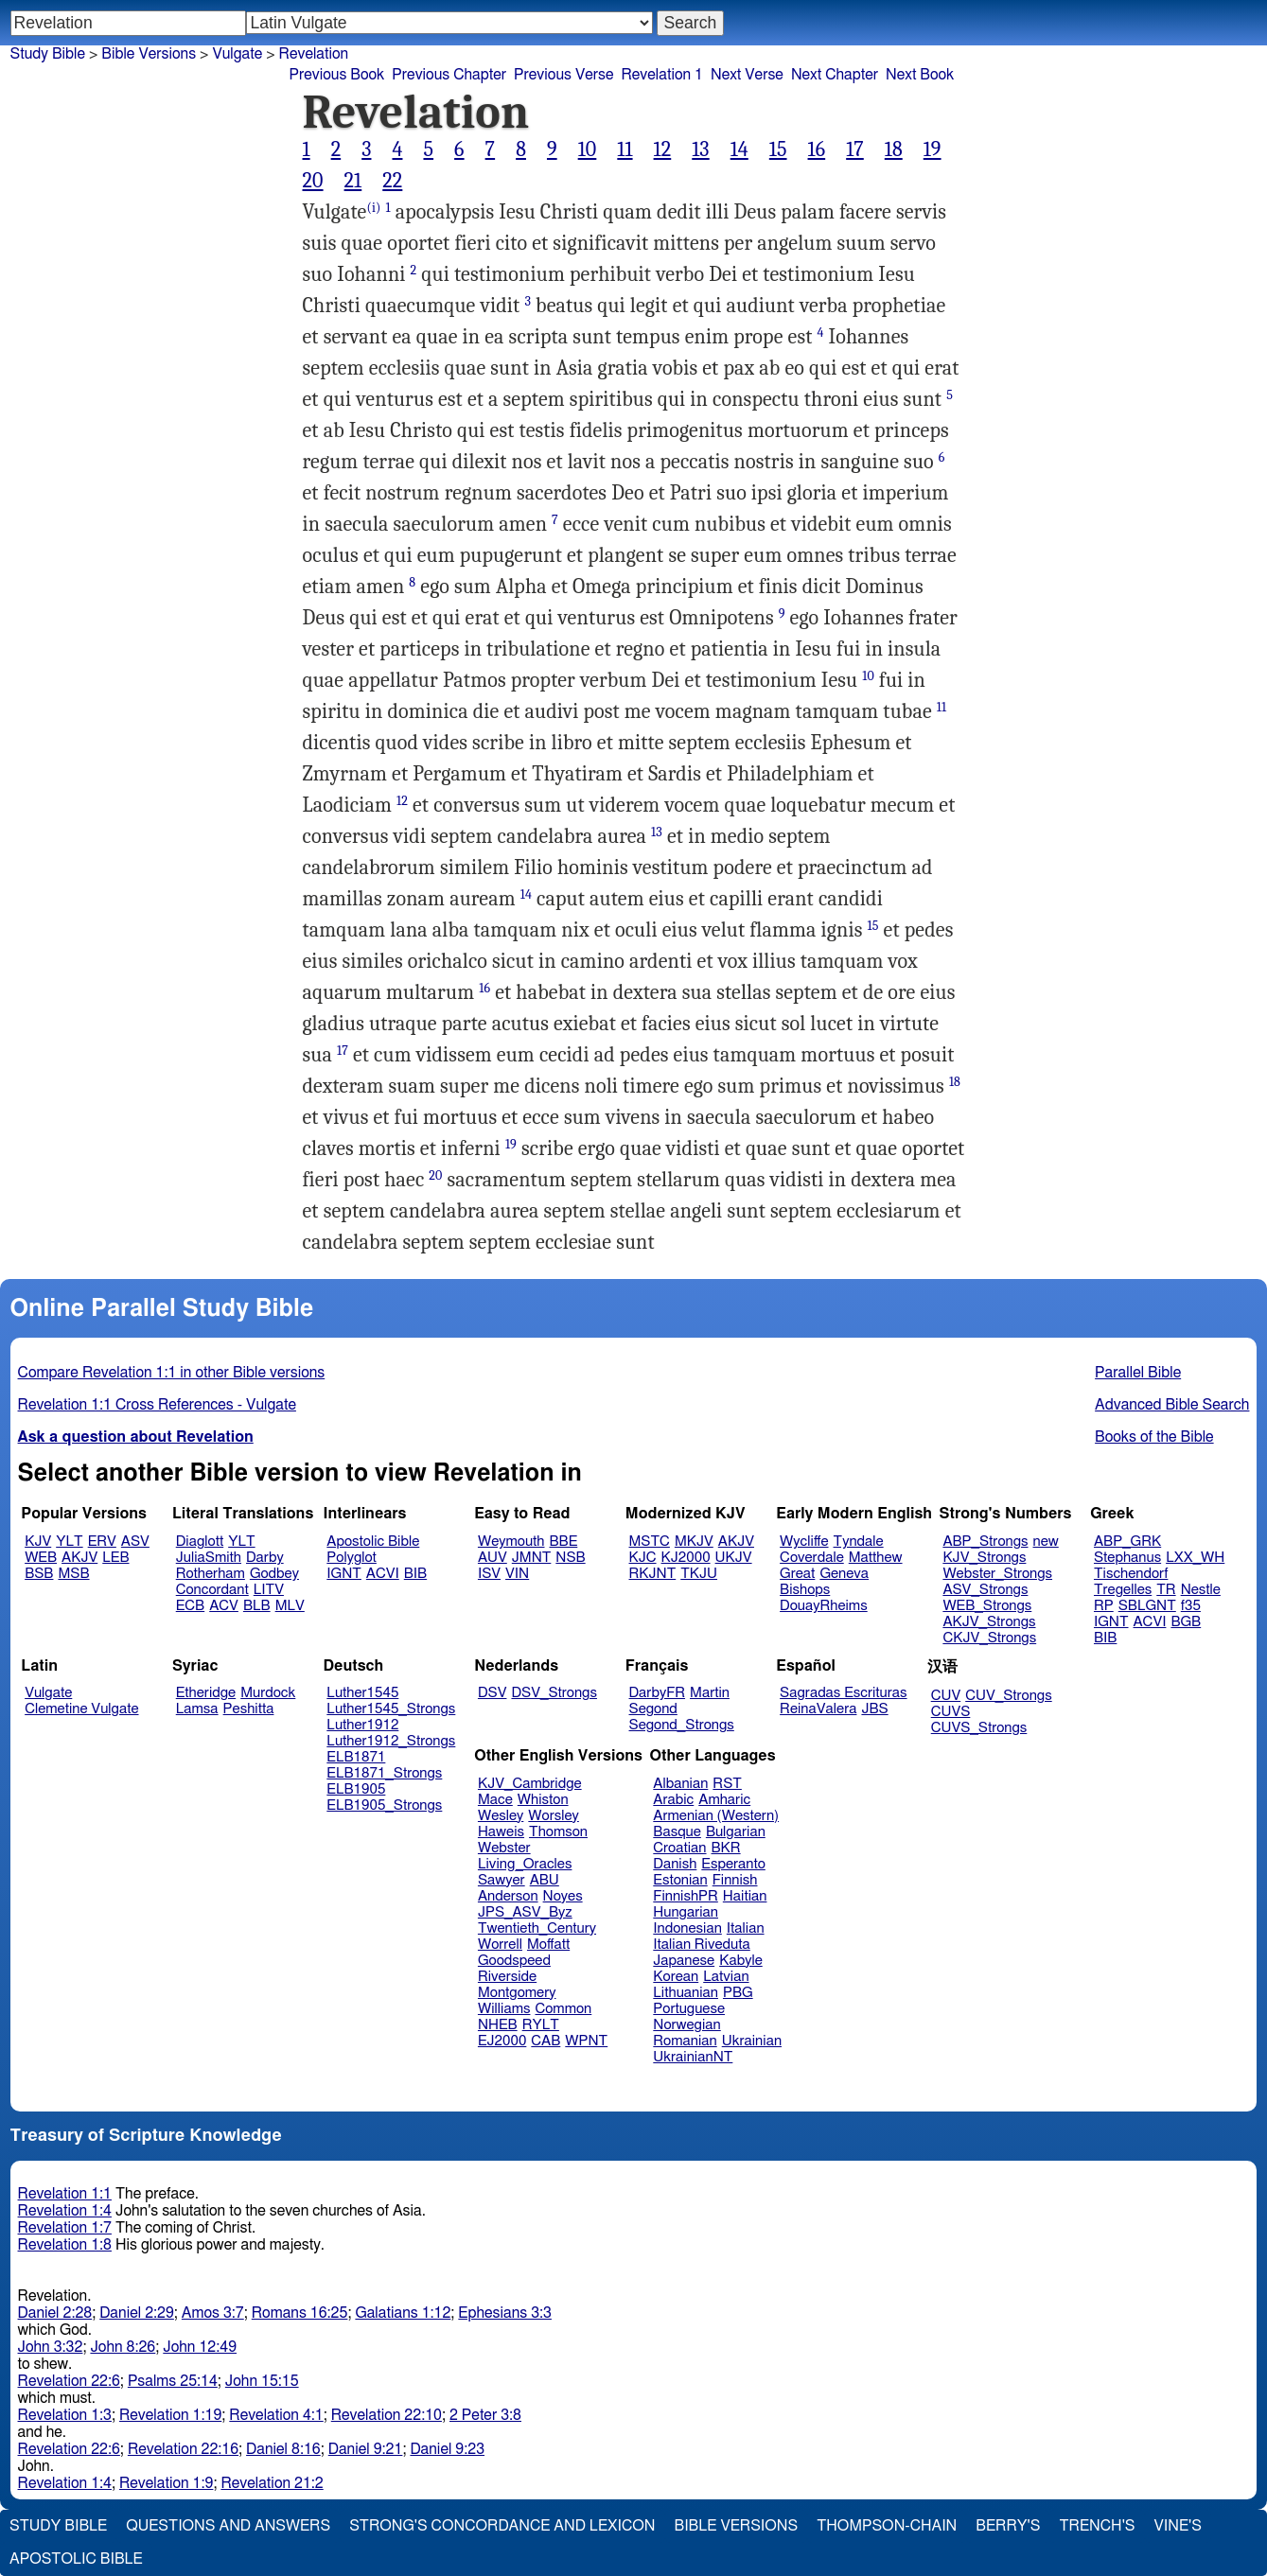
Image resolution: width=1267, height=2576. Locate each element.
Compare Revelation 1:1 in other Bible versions (172, 1372)
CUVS (951, 1712)
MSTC (649, 1541)
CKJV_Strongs (989, 1638)
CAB (545, 2041)
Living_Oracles (525, 1864)
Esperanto (733, 1864)
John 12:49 (200, 2347)
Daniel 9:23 (447, 2449)
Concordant (212, 1590)
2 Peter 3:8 (485, 2415)
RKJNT (653, 1574)
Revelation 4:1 (276, 2415)
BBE (564, 1541)
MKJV (694, 1541)
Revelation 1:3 (65, 2415)
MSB (73, 1574)
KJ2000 (686, 1558)
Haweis (501, 1832)
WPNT (586, 2041)
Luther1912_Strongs (390, 1741)
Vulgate (48, 1693)
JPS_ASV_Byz (525, 1912)
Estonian (680, 1880)
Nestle (1201, 1590)
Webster (504, 1848)
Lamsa (197, 1709)
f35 (1191, 1606)
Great (797, 1574)
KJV (38, 1541)
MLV (290, 1606)
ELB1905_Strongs (384, 1805)
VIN (517, 1574)
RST (727, 1784)
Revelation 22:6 (69, 2381)
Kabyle (741, 1961)
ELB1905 (355, 1789)
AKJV (79, 1558)
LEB (115, 1558)
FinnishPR (685, 1896)
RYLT (540, 2025)
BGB (1185, 1622)
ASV (135, 1541)
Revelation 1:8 (65, 2244)
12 (663, 149)
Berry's (1008, 2525)
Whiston (543, 1800)
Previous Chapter (449, 74)
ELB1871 (355, 1757)
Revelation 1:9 (166, 2483)
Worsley (553, 1816)
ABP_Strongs (985, 1541)
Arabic (673, 1800)
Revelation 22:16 (183, 2449)
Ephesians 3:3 (505, 2313)
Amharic (724, 1800)
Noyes (563, 1896)
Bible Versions (148, 53)
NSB (570, 1558)
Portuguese (689, 2009)
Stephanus (1127, 1558)
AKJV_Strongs (988, 1622)
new (1046, 1541)
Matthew (876, 1558)
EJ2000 (502, 2041)
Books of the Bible (1154, 1437)
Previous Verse (563, 74)
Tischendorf (1131, 1574)
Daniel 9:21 (365, 2449)
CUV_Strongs (1008, 1696)
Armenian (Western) (716, 1816)
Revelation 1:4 (65, 2210)
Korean (675, 1977)
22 (392, 180)
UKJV (733, 1558)
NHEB (498, 2025)
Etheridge (206, 1693)
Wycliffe (804, 1541)
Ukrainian (752, 2041)
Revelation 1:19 (170, 2415)
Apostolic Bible (76, 2559)
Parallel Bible (1138, 1372)
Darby (265, 1558)
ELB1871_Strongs (384, 1773)
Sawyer (501, 1880)
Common (563, 2009)
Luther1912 (362, 1725)
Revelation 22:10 (386, 2415)
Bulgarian (735, 1832)
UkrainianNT (692, 2057)
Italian (746, 1928)
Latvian (725, 1977)
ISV (489, 1574)
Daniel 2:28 (55, 2313)
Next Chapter (834, 74)
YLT (69, 1541)
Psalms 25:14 (173, 2381)
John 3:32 (50, 2347)
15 (778, 149)
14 (739, 149)
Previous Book (337, 74)
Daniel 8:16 (283, 2449)
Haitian (745, 1896)
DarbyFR (657, 1693)
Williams (504, 2009)
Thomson (558, 1832)
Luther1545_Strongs (390, 1709)
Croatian (679, 1848)
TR (1165, 1590)
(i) (373, 208)
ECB (190, 1606)
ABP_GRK (1127, 1541)
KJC (643, 1558)
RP (1104, 1606)
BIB (415, 1574)
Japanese (683, 1961)
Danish (674, 1864)
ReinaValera (818, 1709)
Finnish (735, 1880)
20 (313, 180)
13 (700, 149)
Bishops (805, 1590)
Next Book (920, 74)
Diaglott (199, 1541)
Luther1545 (362, 1693)
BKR (726, 1848)
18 (894, 149)
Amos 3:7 (213, 2313)
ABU (544, 1880)
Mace (495, 1800)
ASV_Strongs (985, 1590)
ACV (223, 1606)
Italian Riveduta (701, 1944)
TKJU (698, 1574)
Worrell (500, 1944)
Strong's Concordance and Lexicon (502, 2525)
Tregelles (1123, 1590)
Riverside (507, 1977)
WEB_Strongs (986, 1606)
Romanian (684, 2041)
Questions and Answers (228, 2525)
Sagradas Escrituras (843, 1693)
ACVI (382, 1574)
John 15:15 (262, 2381)
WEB (41, 1558)
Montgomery (517, 1993)
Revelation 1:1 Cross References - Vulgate (157, 1404)
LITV (269, 1590)
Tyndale (859, 1541)
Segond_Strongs (681, 1725)
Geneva (844, 1574)
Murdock (267, 1693)
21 (353, 180)
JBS (874, 1709)
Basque (677, 1832)
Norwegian (686, 2025)
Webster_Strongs (997, 1574)
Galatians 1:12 (402, 2313)
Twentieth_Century (537, 1928)
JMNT (532, 1558)
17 (855, 149)
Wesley (500, 1816)
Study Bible (47, 53)
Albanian (680, 1784)
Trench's (1097, 2525)
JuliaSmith (208, 1558)
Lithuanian (685, 1993)
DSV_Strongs (554, 1693)
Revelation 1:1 (65, 2193)
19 (932, 149)
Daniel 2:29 (136, 2313)
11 (624, 149)
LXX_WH (1195, 1558)
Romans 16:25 (300, 2313)
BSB (39, 1574)
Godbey (274, 1574)
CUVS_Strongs (979, 1728)
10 (587, 149)
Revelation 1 (662, 74)
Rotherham (210, 1574)
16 (817, 149)
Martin (710, 1693)
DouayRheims (824, 1606)
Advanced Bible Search (1172, 1404)
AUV (492, 1558)
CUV (946, 1696)
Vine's (1178, 2525)
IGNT (343, 1574)
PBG (738, 1993)
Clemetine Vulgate (81, 1709)
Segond (653, 1709)
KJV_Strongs (984, 1558)
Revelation (314, 53)
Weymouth (511, 1541)
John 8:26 (122, 2347)
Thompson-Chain (887, 2525)
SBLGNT (1147, 1606)
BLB (257, 1606)
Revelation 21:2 (271, 2483)
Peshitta (248, 1709)
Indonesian (687, 1928)
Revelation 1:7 (65, 2227)
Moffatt (548, 1944)
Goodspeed (514, 1961)
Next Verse (747, 74)
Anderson (508, 1896)
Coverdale (812, 1558)
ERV (102, 1541)
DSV (492, 1693)
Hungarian (685, 1912)
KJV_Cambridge (530, 1784)
